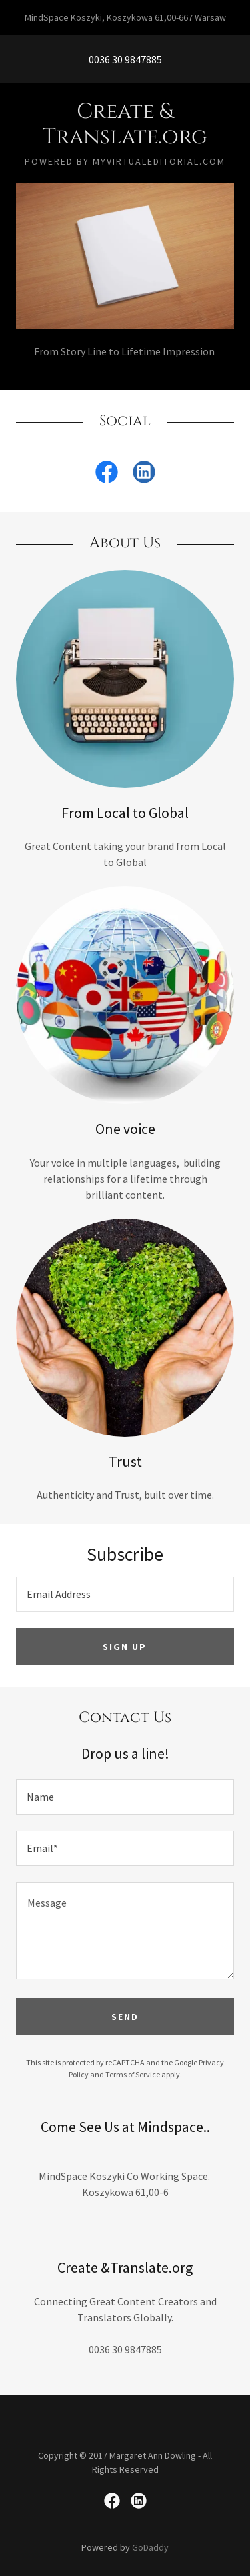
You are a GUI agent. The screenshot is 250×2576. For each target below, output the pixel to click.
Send (125, 2017)
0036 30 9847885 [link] (125, 59)
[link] (125, 125)
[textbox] (125, 1594)
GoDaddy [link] (150, 2547)
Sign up (125, 1647)
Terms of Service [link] (132, 2074)
